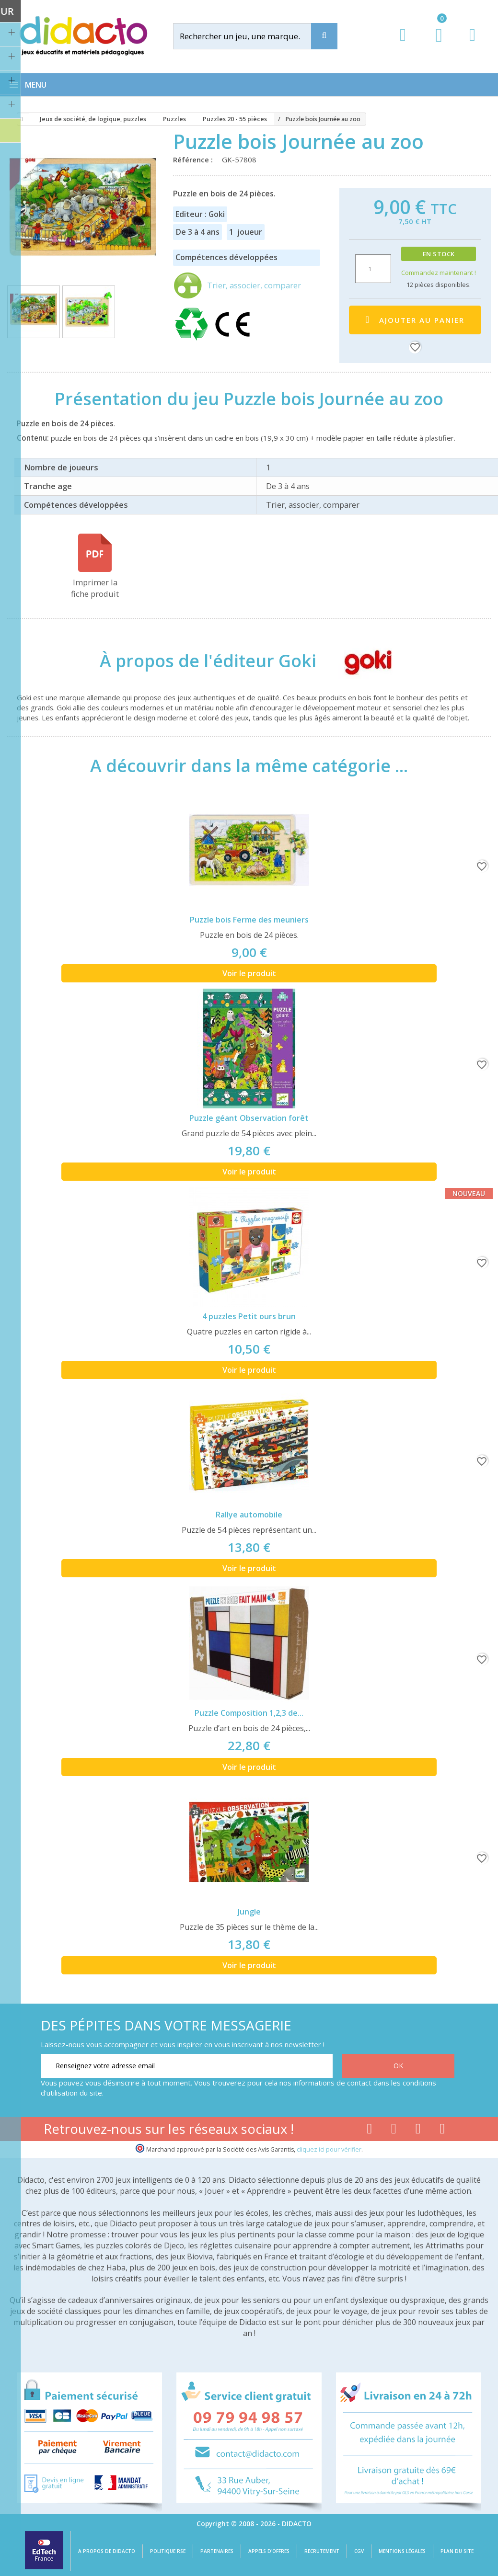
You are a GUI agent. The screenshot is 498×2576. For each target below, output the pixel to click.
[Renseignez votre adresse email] (187, 2066)
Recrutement (321, 2551)
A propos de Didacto (106, 2551)
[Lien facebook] (369, 2130)
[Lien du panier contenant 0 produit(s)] (434, 44)
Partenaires (216, 2551)
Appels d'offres (269, 2551)
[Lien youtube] (394, 2130)
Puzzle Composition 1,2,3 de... (249, 1713)
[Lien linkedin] (442, 2130)
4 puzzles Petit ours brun (249, 1316)
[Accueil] (20, 119)
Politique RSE (167, 2551)
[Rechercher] (251, 36)
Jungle (249, 1911)
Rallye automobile (249, 1514)
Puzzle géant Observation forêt (249, 1118)
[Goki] (359, 660)
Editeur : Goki (200, 214)
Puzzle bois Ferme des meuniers (249, 919)
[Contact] (472, 44)
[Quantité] (373, 268)
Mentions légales (402, 2551)
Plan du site (457, 2551)
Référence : (195, 159)
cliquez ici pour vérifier (329, 2149)
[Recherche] (324, 36)
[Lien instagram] (418, 2130)
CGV (359, 2551)
